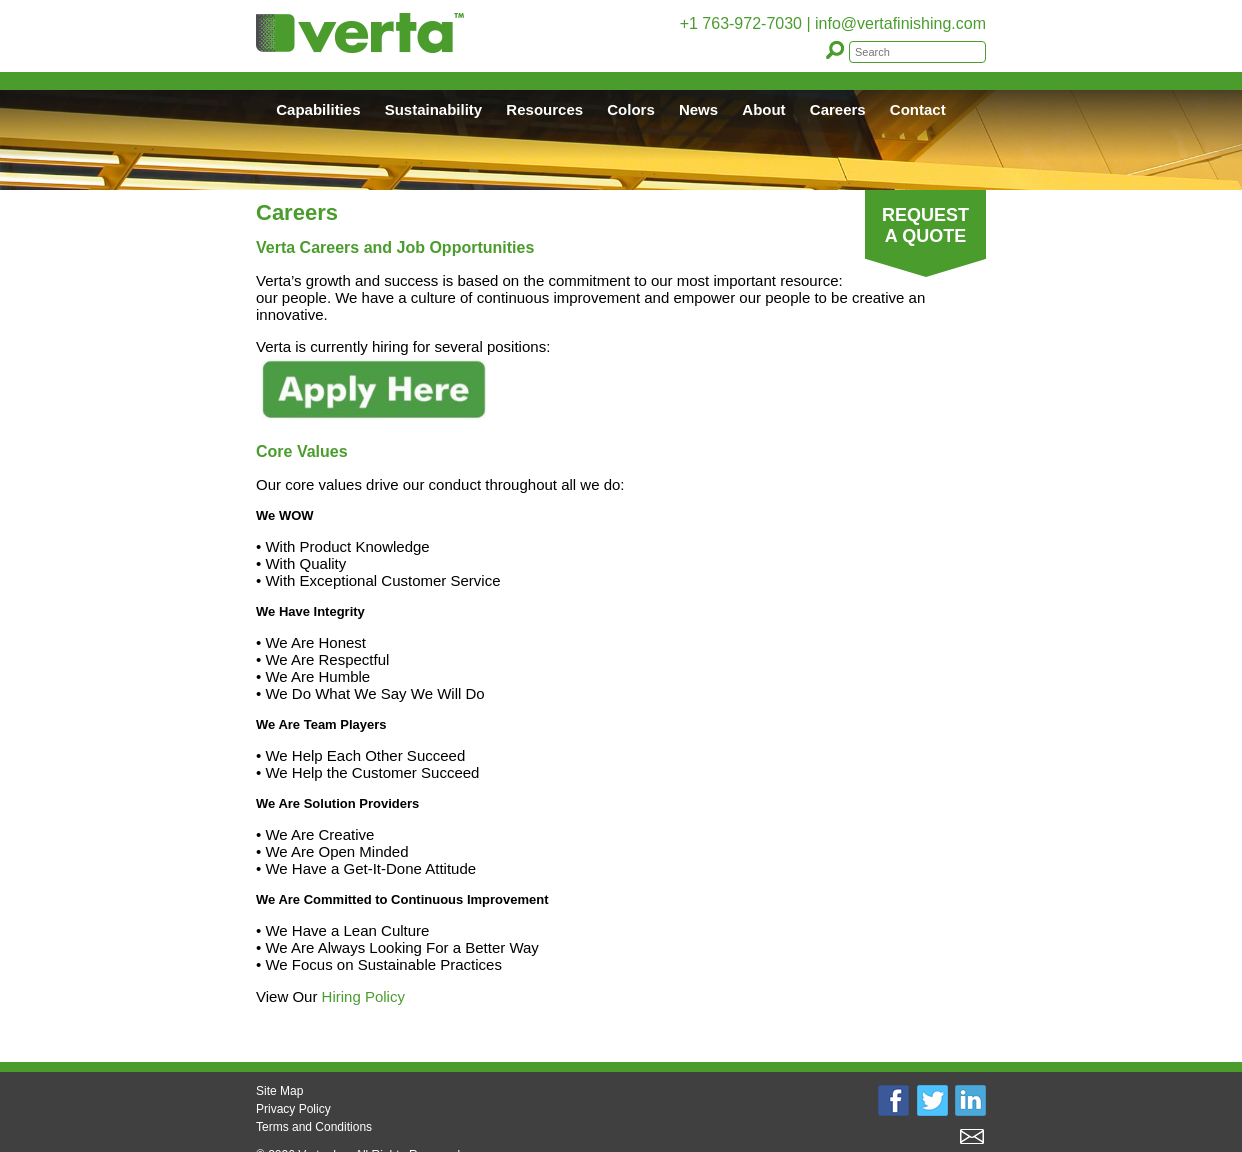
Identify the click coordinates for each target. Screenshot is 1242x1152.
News (698, 109)
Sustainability (434, 109)
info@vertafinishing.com (900, 23)
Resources (544, 109)
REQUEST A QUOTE (925, 225)
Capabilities (318, 109)
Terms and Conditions (314, 1127)
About (763, 109)
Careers (838, 109)
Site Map (279, 1091)
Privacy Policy (293, 1109)
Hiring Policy (363, 996)
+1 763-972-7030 (741, 23)
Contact (918, 109)
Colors (631, 109)
